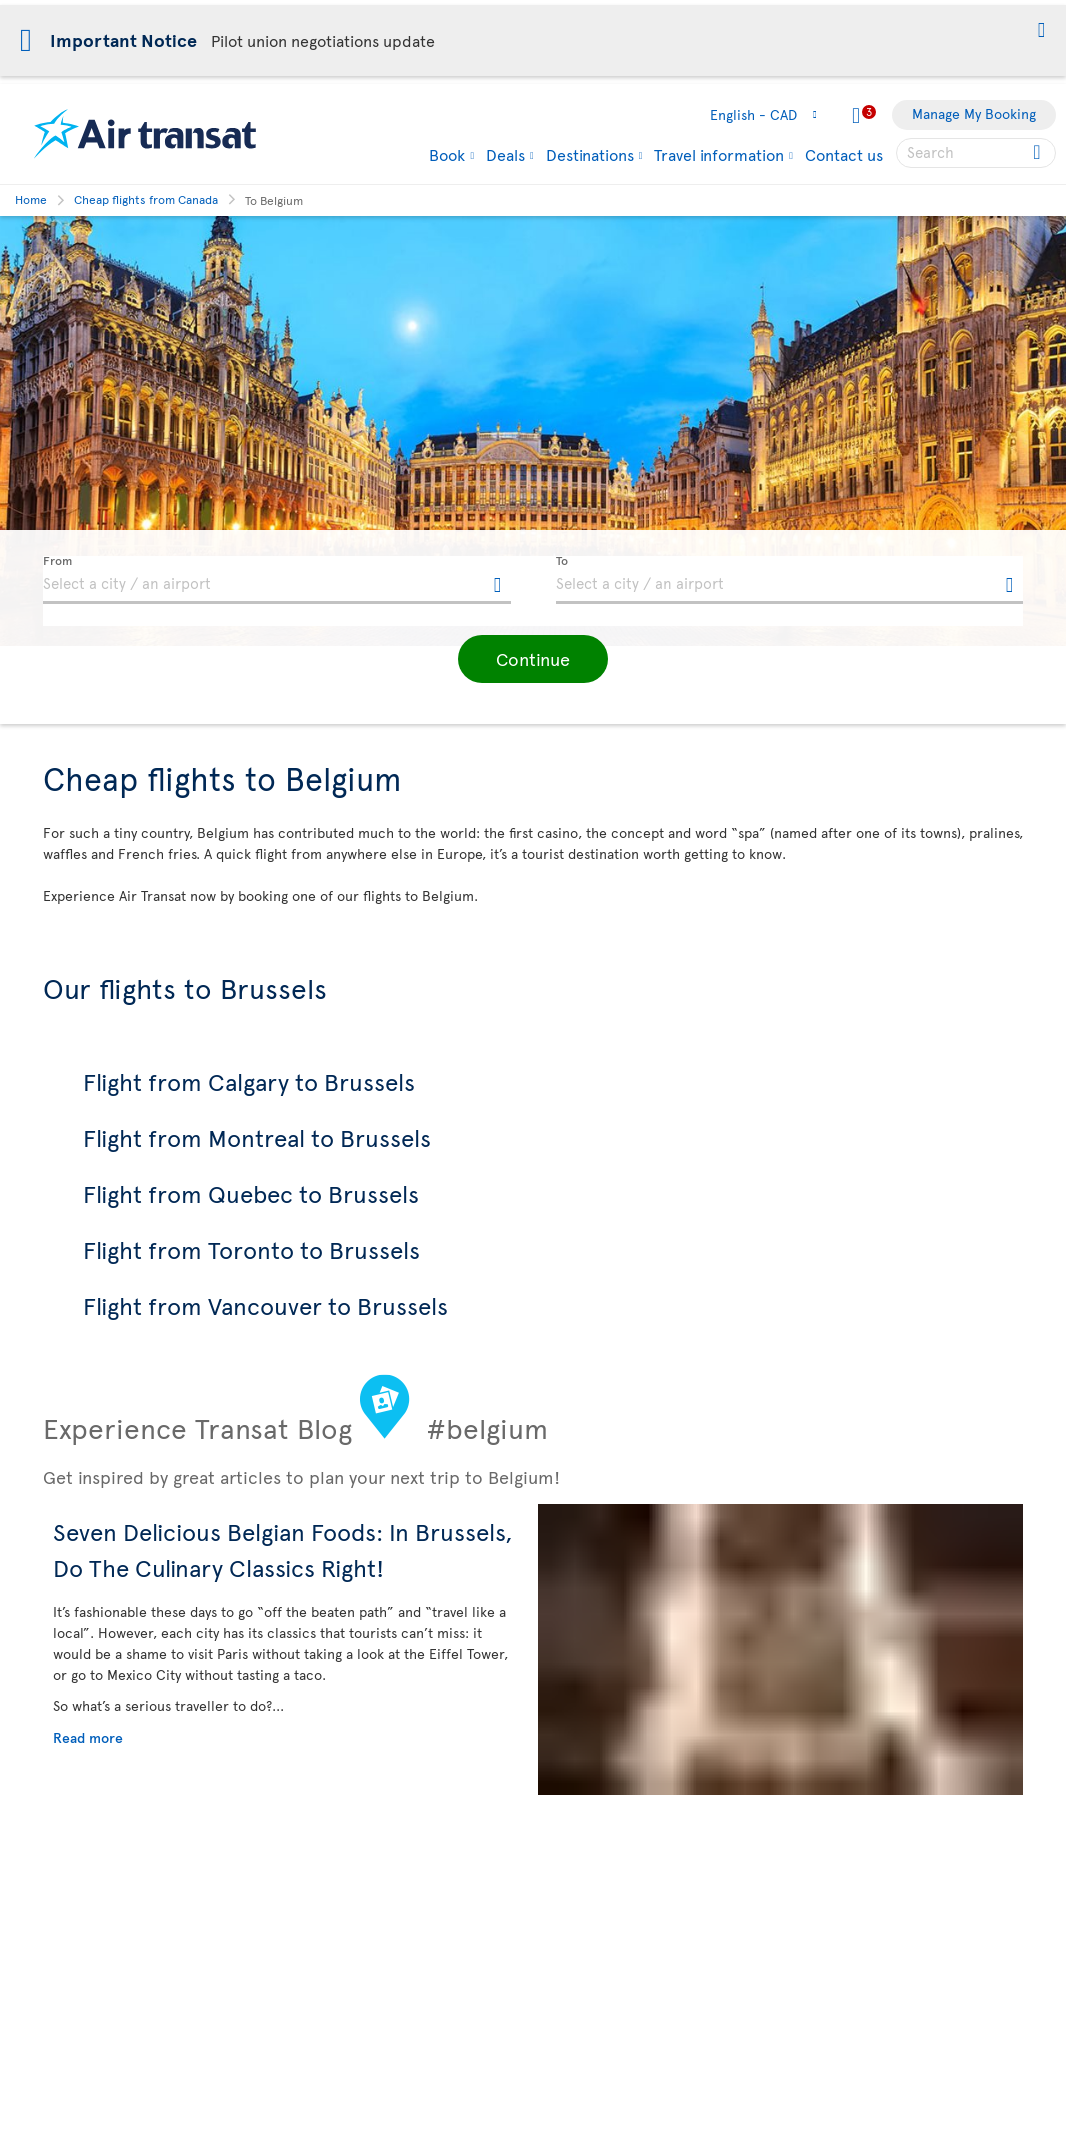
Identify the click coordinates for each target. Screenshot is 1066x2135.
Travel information (719, 154)
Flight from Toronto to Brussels (251, 1249)
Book (447, 154)
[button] (1041, 31)
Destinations (590, 154)
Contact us (844, 154)
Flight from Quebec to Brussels (251, 1193)
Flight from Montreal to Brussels (257, 1137)
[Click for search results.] (1038, 153)
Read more (88, 1737)
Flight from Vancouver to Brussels (265, 1305)
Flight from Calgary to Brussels (249, 1081)
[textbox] (277, 580)
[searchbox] (976, 153)
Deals (505, 154)
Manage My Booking (974, 113)
